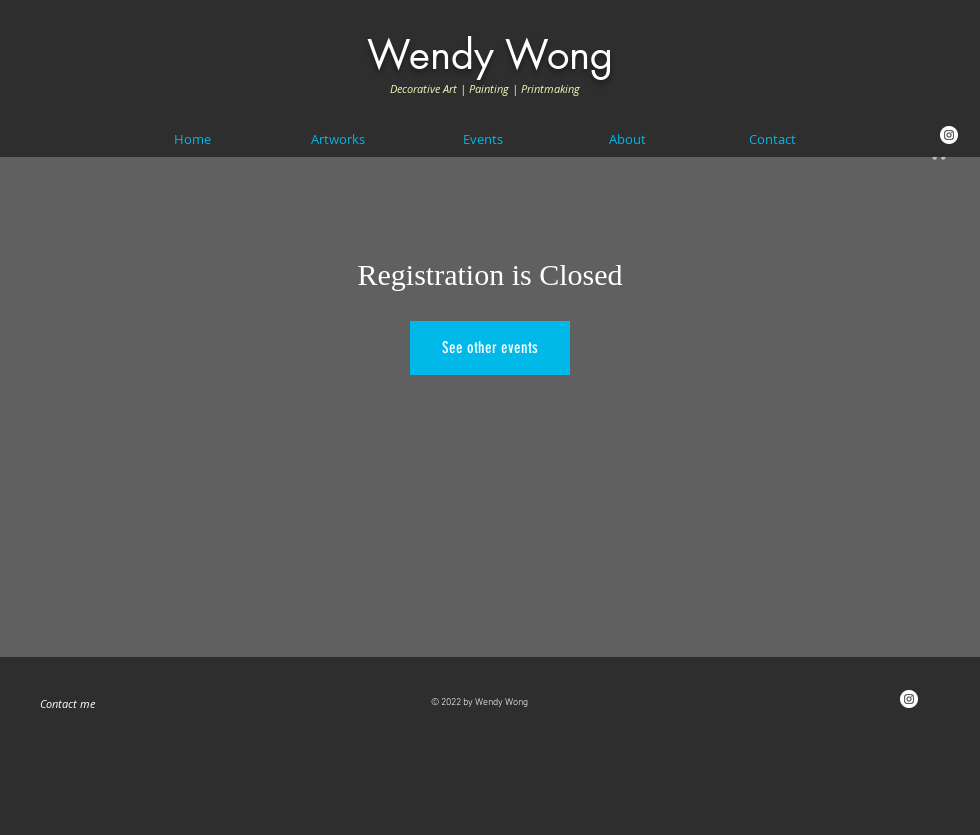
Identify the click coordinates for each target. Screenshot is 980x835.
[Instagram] (949, 135)
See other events (490, 347)
